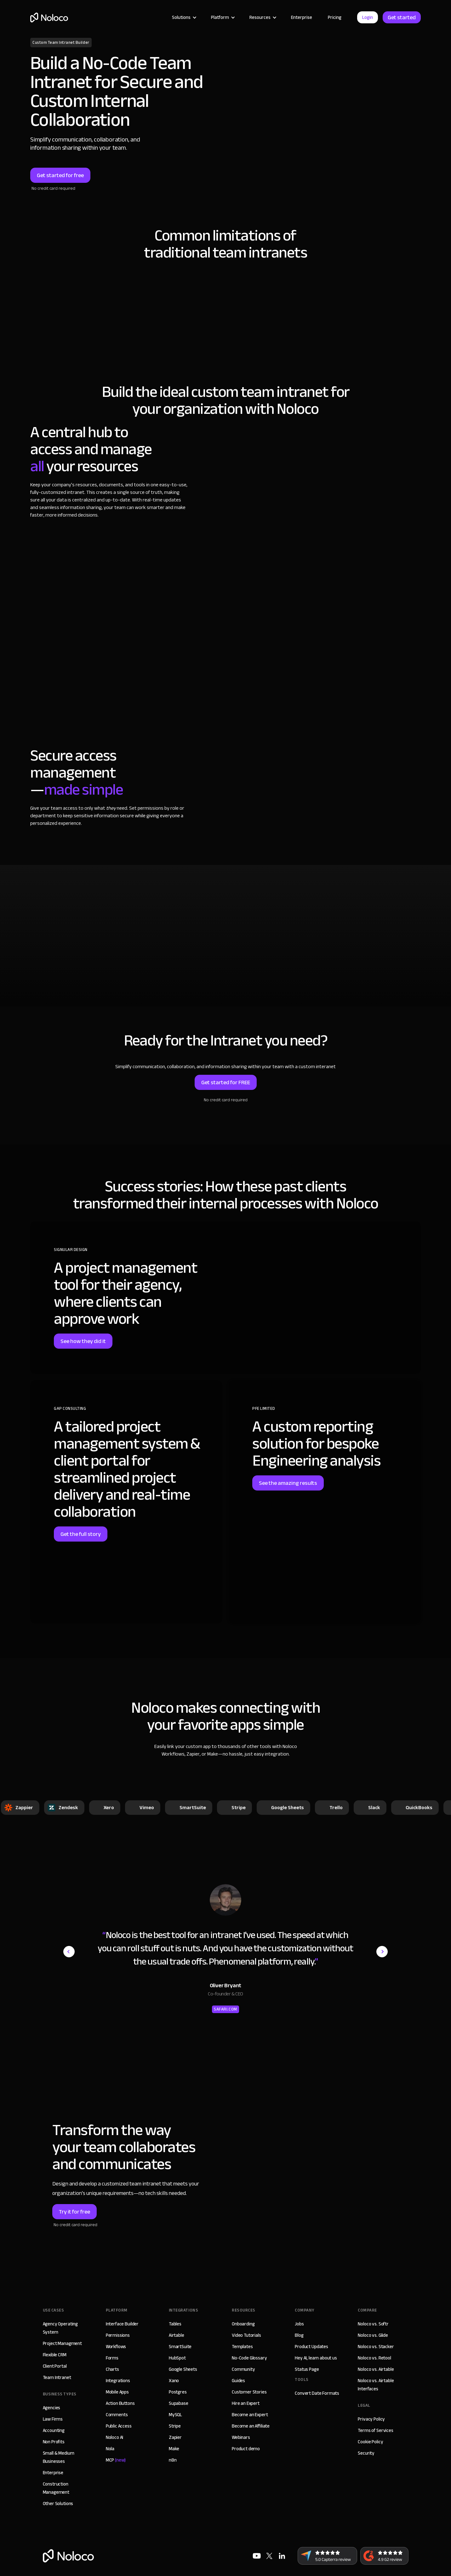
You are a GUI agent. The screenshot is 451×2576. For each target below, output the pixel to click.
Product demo (246, 2449)
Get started (402, 17)
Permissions (118, 2335)
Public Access (119, 2426)
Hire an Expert (246, 2403)
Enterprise (301, 17)
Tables (175, 2324)
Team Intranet (57, 2377)
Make (174, 2449)
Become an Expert (250, 2415)
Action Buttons (120, 2403)
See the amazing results (288, 1483)
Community (243, 2369)
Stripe (175, 2426)
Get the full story (80, 1534)
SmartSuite (180, 2346)
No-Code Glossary (249, 2358)
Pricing (334, 17)
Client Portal (55, 2366)
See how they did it (83, 1341)
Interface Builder (122, 2324)
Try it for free (74, 2211)
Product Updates (311, 2346)
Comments (117, 2415)
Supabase (178, 2403)
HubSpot (177, 2358)
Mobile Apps (117, 2392)
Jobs (299, 2324)
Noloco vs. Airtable (376, 2369)
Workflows (116, 2346)
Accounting (54, 2430)
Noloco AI (114, 2437)
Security (366, 2453)
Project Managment (62, 2343)
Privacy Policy (371, 2419)
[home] (49, 17)
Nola (110, 2449)
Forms (112, 2358)
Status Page (307, 2369)
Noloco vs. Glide (373, 2335)
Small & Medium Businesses (58, 2457)
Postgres (178, 2392)
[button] (183, 17)
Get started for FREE (225, 1082)
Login (367, 17)
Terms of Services (375, 2430)
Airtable (176, 2335)
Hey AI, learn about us (316, 2358)
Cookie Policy (370, 2442)
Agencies (51, 2408)
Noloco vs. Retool (374, 2358)
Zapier (175, 2437)
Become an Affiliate (251, 2426)
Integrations (118, 2380)
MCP (116, 2460)
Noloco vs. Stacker (376, 2346)
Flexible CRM (54, 2355)
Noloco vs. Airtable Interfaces (376, 2384)
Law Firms (53, 2419)
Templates (242, 2346)
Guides (238, 2380)
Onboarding (243, 2324)
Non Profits (54, 2442)
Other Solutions (58, 2503)
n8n (173, 2460)
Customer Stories (249, 2392)
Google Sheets (183, 2369)
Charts (112, 2369)
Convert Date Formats (317, 2393)
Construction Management (56, 2488)
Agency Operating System (60, 2328)
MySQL (175, 2415)
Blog (299, 2335)
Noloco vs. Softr (373, 2324)
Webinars (241, 2437)
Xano (174, 2380)
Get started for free (60, 175)
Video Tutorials (246, 2335)
